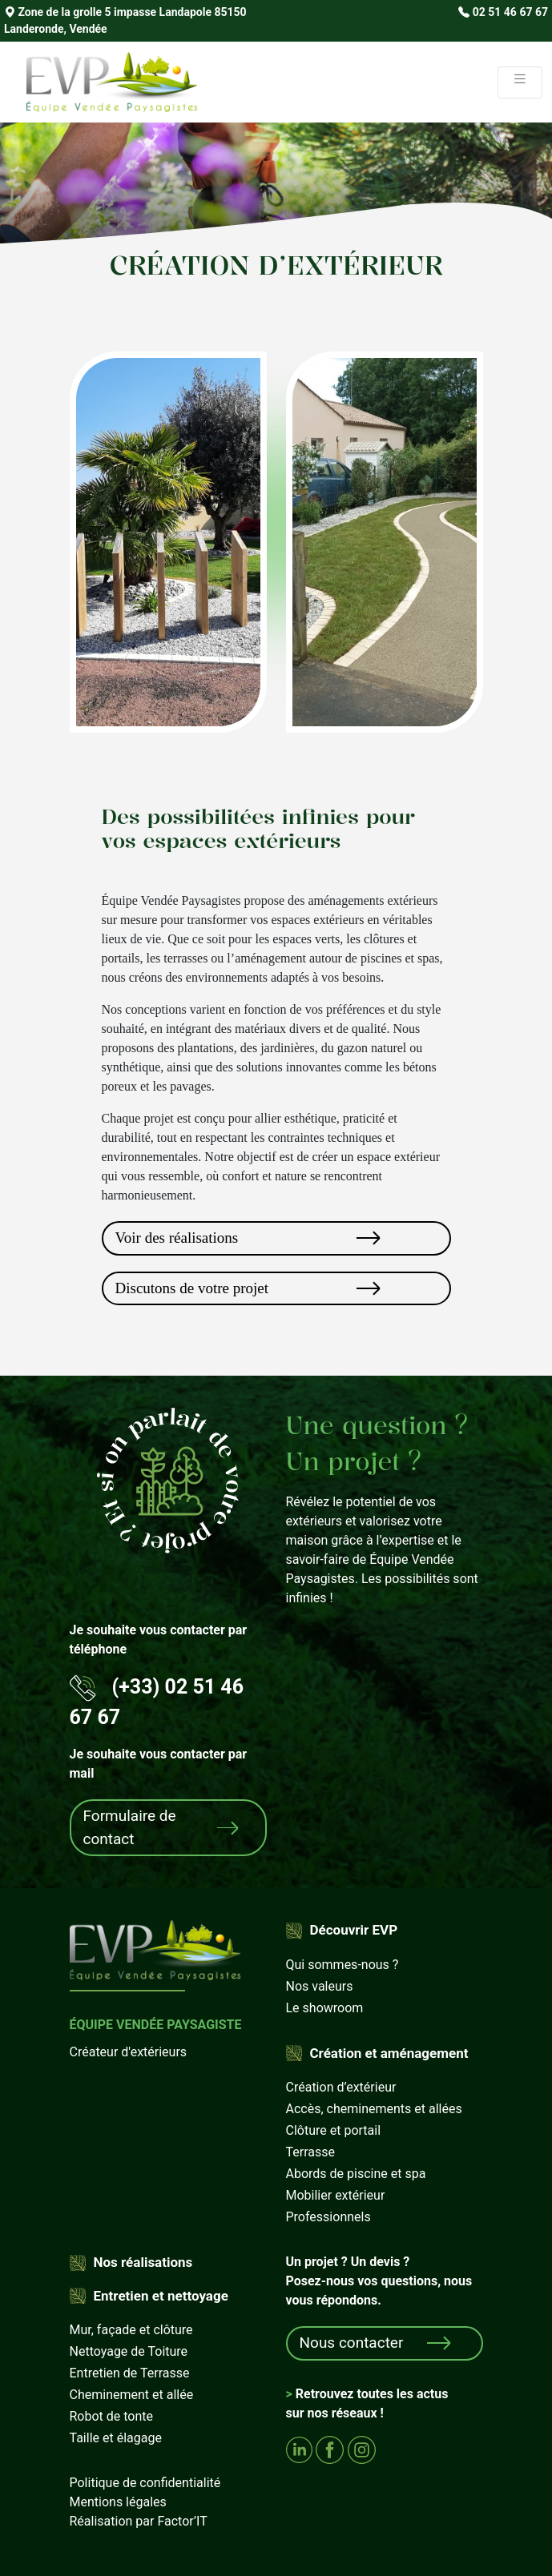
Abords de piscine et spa (356, 2173)
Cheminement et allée (132, 2394)
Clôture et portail (333, 2130)
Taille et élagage (116, 2437)
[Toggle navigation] (520, 82)
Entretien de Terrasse (130, 2373)
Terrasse (311, 2152)
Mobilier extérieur (335, 2195)
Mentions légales (118, 2502)
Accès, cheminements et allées (374, 2108)
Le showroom (325, 2007)
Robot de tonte (112, 2416)
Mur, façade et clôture (131, 2329)
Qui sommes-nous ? (342, 1964)
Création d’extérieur (341, 2087)
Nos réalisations (143, 2262)
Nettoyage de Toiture (129, 2351)
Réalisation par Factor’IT (139, 2521)
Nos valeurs (319, 1986)
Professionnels (328, 2216)
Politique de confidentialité (145, 2482)
